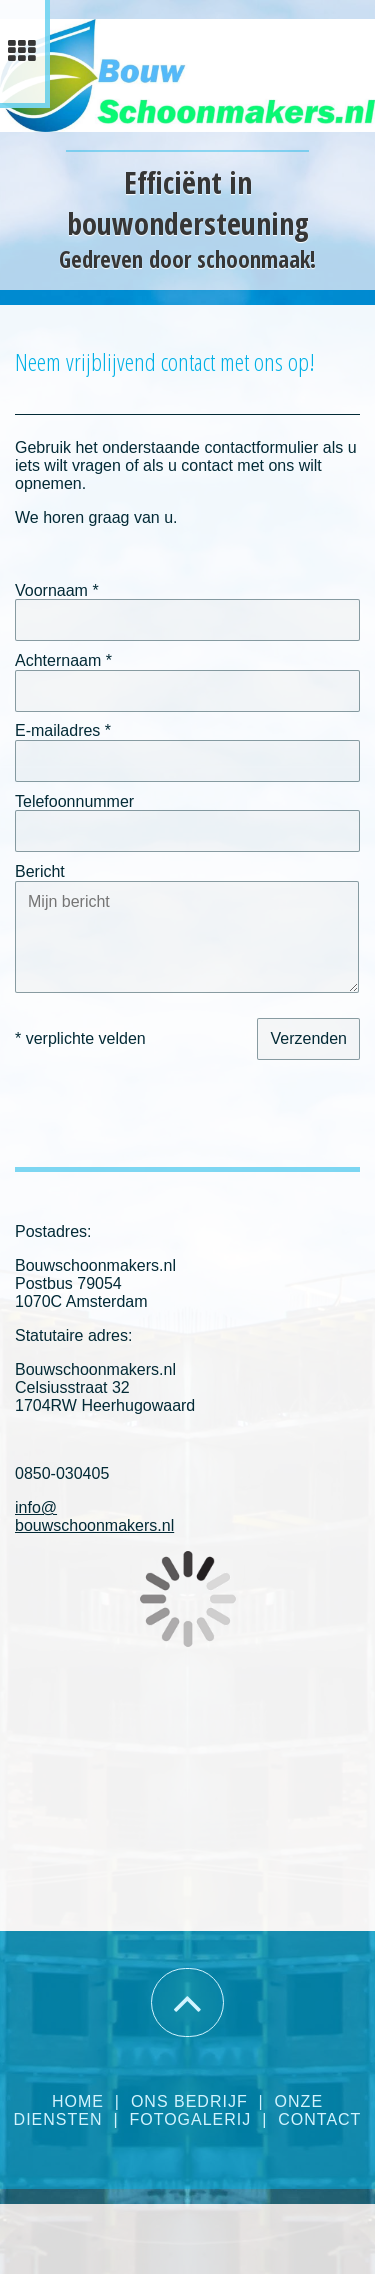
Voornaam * (57, 589)
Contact (319, 2119)
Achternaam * (63, 660)
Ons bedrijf (189, 2101)
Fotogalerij (190, 2119)
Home (78, 2101)
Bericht (40, 871)
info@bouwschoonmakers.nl (94, 1516)
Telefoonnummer (74, 800)
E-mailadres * (63, 730)
